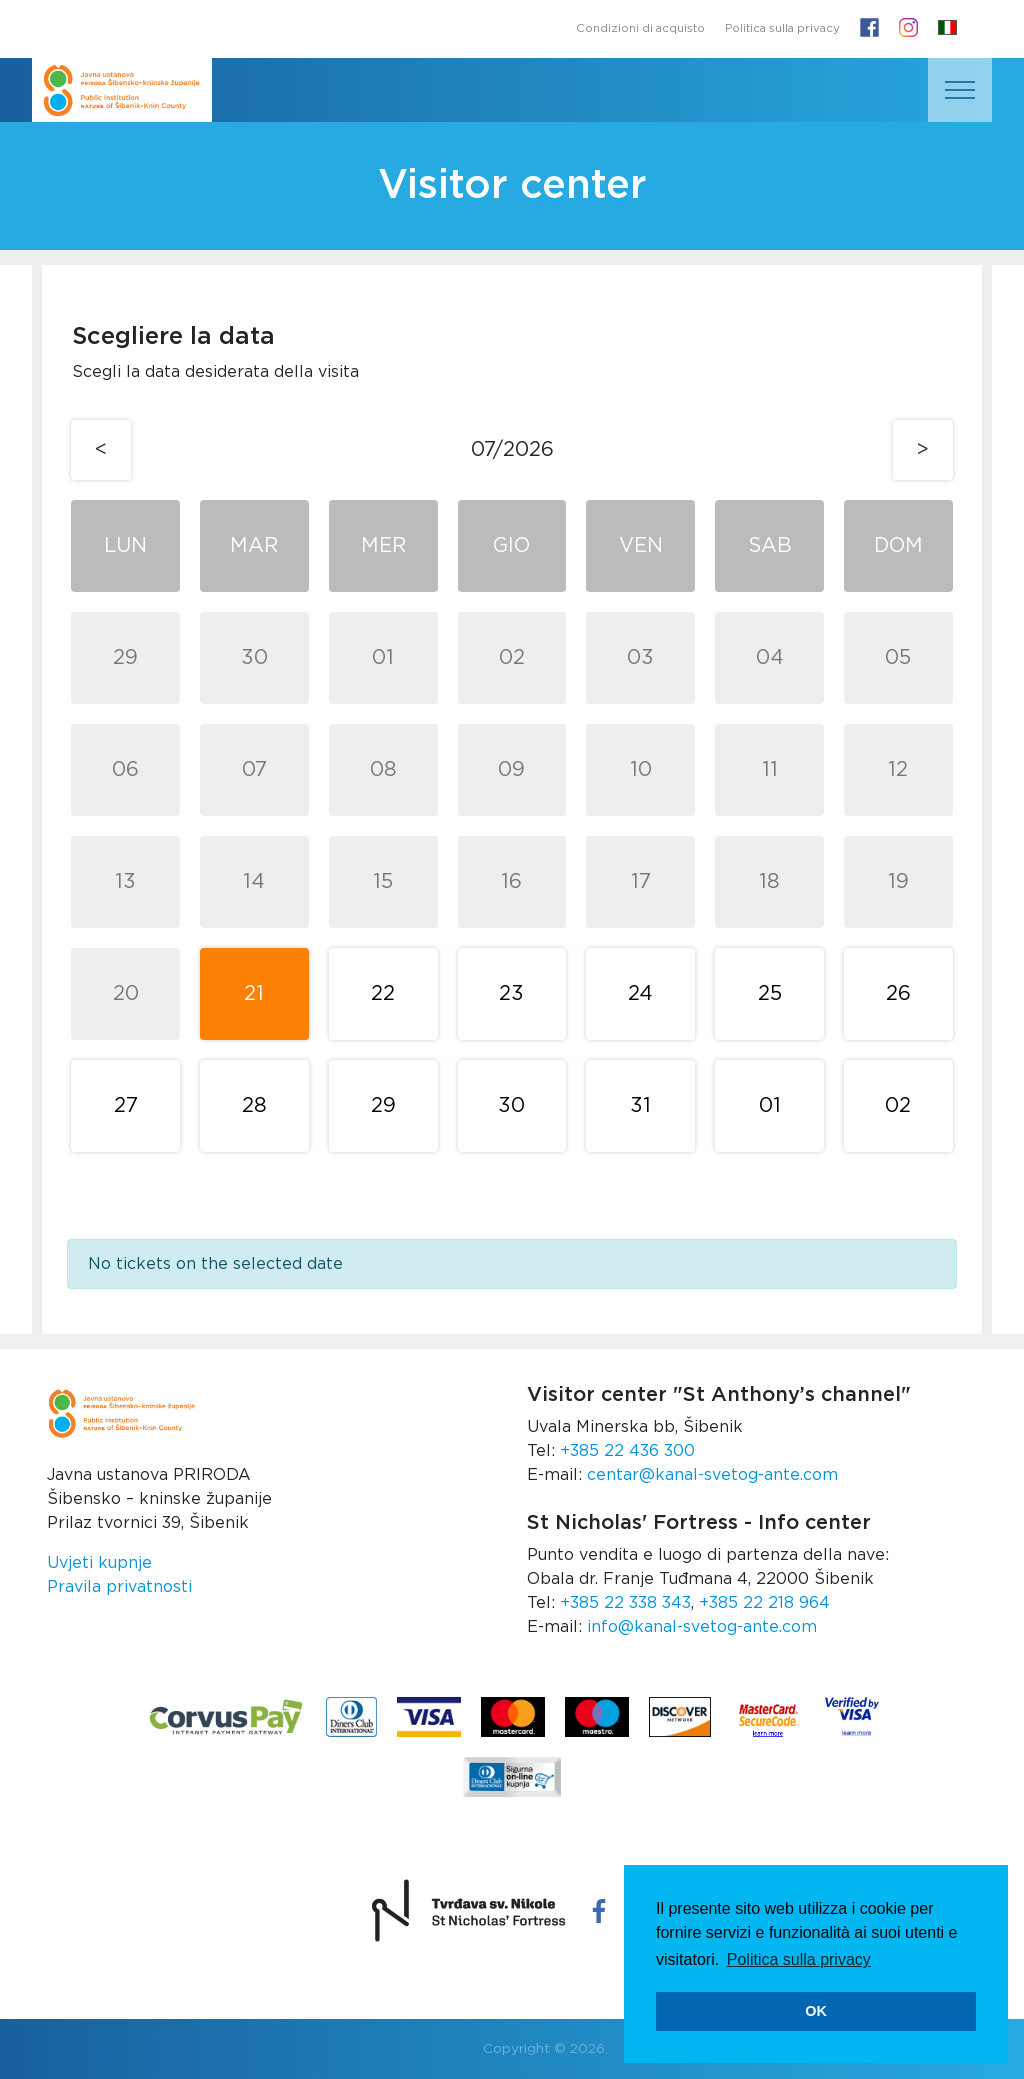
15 (383, 882)
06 (125, 770)
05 (898, 658)
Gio (511, 546)
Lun (125, 546)
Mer (383, 546)
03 (640, 658)
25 (770, 994)
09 (511, 770)
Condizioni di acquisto (640, 28)
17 (641, 882)
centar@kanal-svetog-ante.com (712, 1475)
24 (640, 994)
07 (254, 770)
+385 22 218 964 (764, 1603)
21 (254, 994)
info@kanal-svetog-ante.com (702, 1627)
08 (383, 770)
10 (641, 770)
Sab (770, 546)
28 (254, 1106)
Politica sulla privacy (782, 28)
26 (898, 994)
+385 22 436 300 (627, 1451)
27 (126, 1106)
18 (769, 882)
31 (640, 1106)
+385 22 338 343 (625, 1603)
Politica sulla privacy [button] (799, 1959)
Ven (641, 546)
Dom (898, 546)
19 (898, 882)
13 (125, 882)
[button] (947, 29)
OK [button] (816, 2011)
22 (383, 994)
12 (898, 770)
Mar (254, 546)
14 (254, 882)
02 (512, 658)
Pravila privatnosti (119, 1587)
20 (126, 994)
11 (770, 770)
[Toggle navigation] (960, 90)
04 (770, 658)
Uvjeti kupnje (99, 1563)
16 (511, 882)
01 (383, 658)
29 (125, 658)
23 (511, 994)
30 (254, 658)
